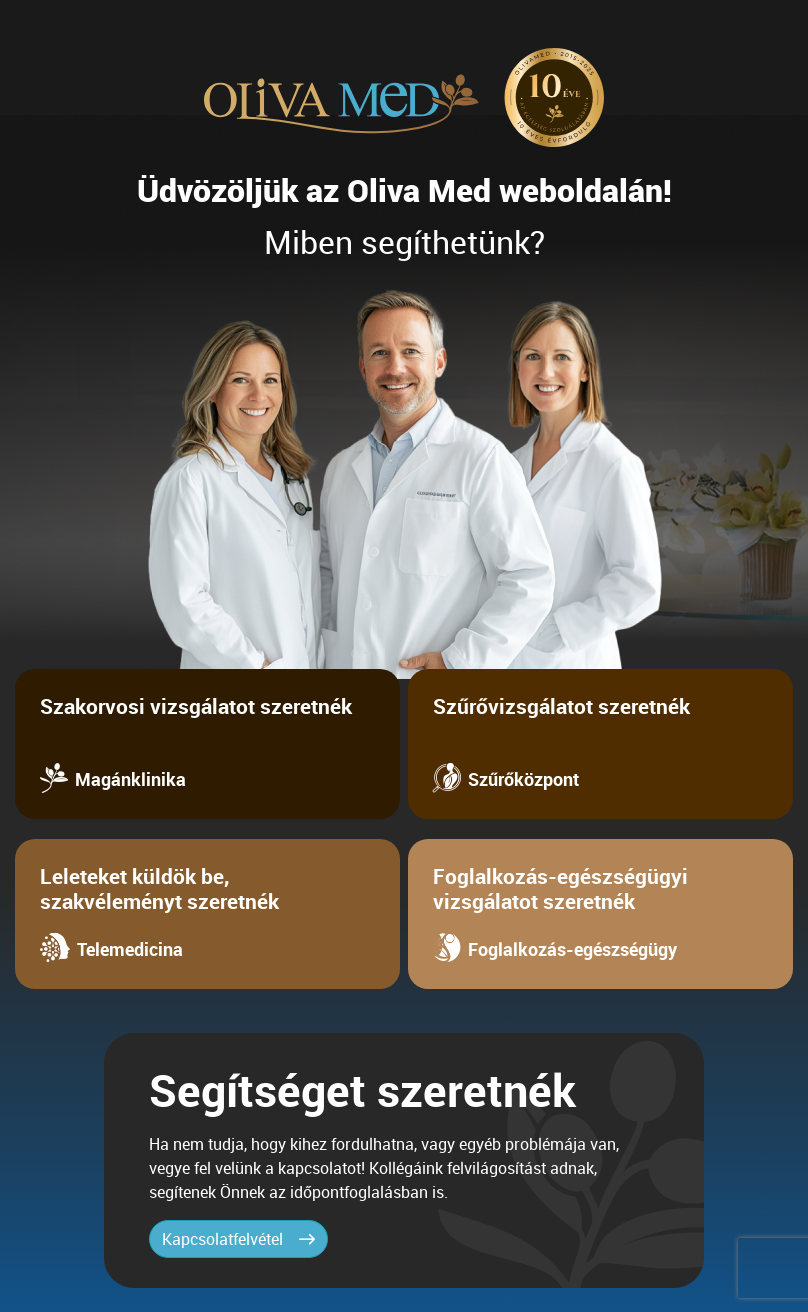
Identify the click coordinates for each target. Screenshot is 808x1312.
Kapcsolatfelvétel (238, 1239)
